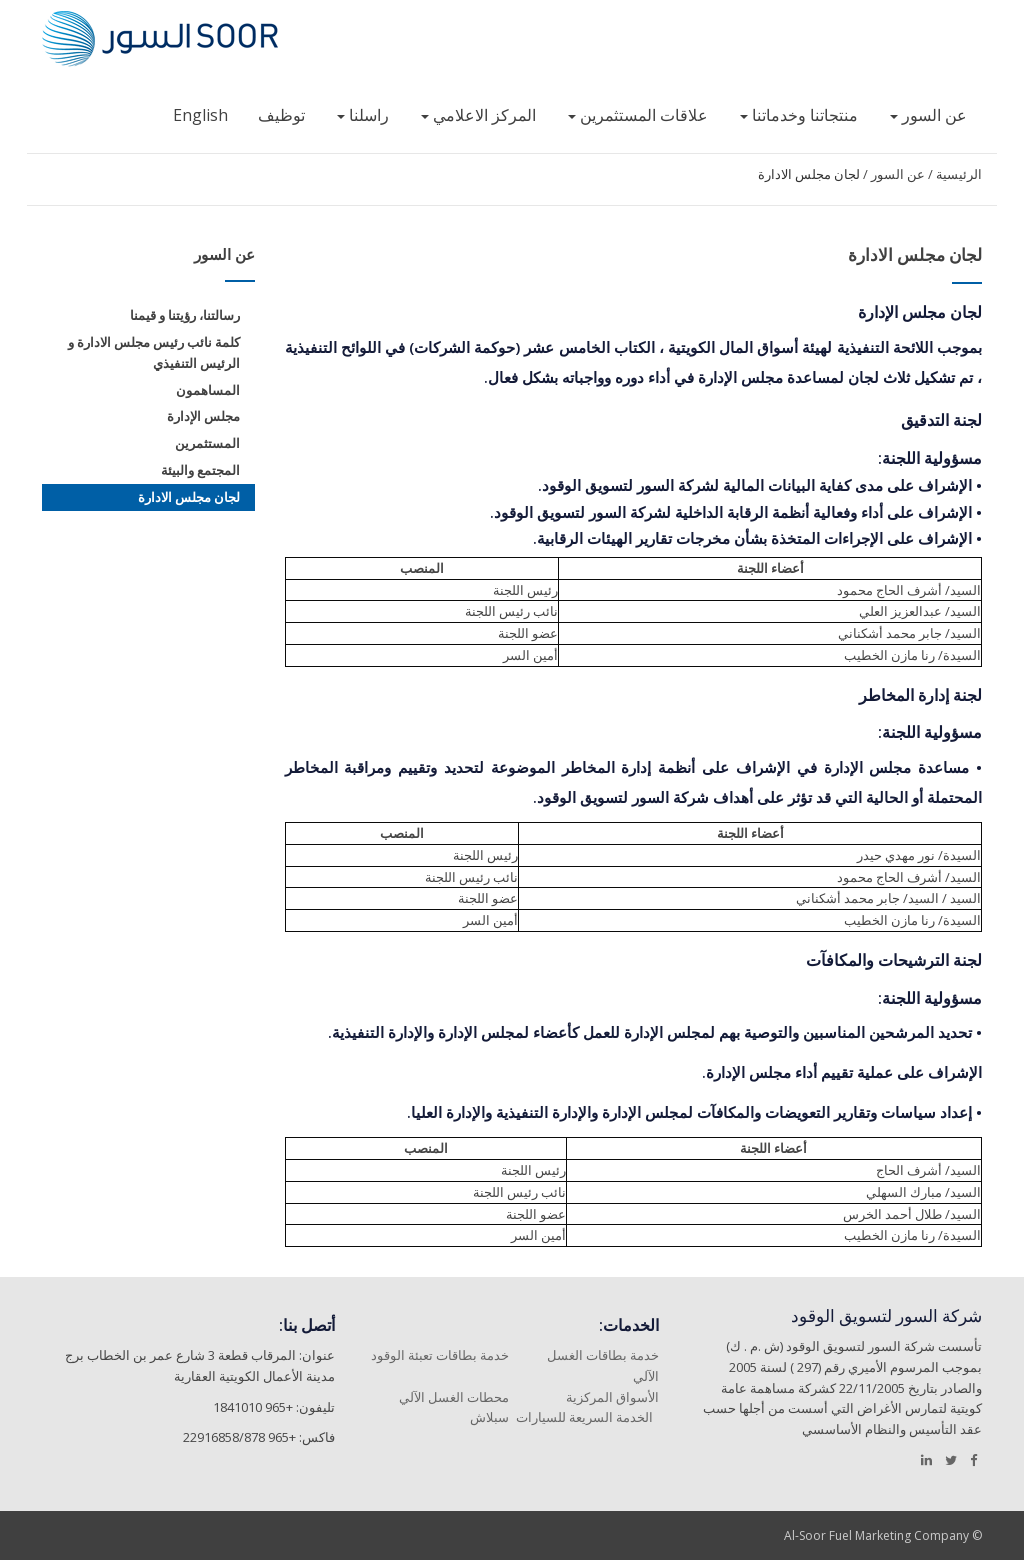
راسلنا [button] (363, 115)
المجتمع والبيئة (200, 470)
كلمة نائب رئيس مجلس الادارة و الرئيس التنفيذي (154, 352)
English (200, 115)
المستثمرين (207, 443)
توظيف (281, 115)
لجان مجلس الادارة (809, 174)
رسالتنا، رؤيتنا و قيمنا (185, 315)
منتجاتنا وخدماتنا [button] (799, 115)
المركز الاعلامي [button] (478, 115)
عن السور (898, 174)
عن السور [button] (928, 115)
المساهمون (208, 390)
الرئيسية (959, 174)
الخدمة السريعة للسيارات (584, 1417)
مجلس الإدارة (203, 416)
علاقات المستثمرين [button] (638, 115)
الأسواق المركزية (612, 1397)
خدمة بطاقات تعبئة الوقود (440, 1355)
